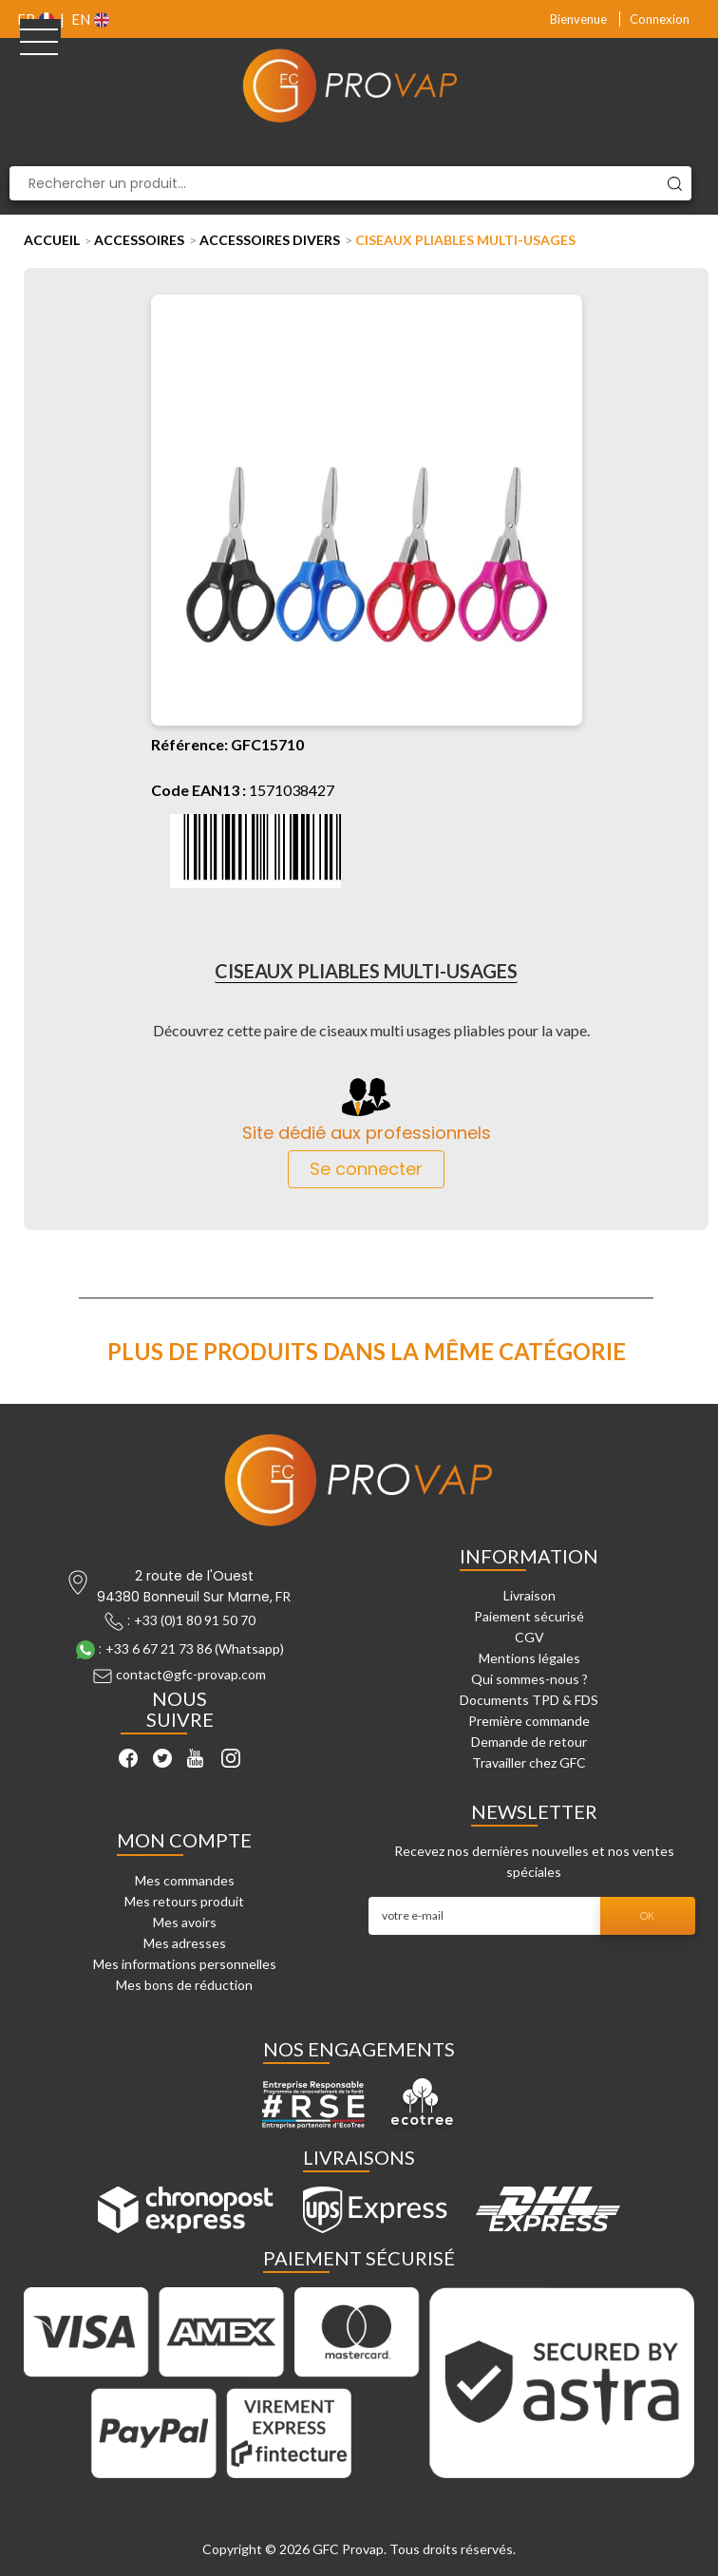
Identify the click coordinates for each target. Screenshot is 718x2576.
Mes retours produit (184, 1901)
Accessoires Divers (269, 240)
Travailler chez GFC (529, 1762)
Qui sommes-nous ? (529, 1679)
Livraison (529, 1595)
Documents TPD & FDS (529, 1700)
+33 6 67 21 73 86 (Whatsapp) (194, 1648)
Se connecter (366, 1169)
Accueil (52, 240)
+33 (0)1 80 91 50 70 (194, 1620)
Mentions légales (529, 1658)
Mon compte (184, 1839)
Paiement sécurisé (529, 1616)
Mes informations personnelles (184, 1964)
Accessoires (139, 240)
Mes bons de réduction (184, 1985)
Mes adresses (184, 1943)
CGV (529, 1637)
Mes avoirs (185, 1922)
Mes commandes (185, 1880)
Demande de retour (529, 1741)
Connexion (660, 19)
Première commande (529, 1721)
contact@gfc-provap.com (191, 1674)
